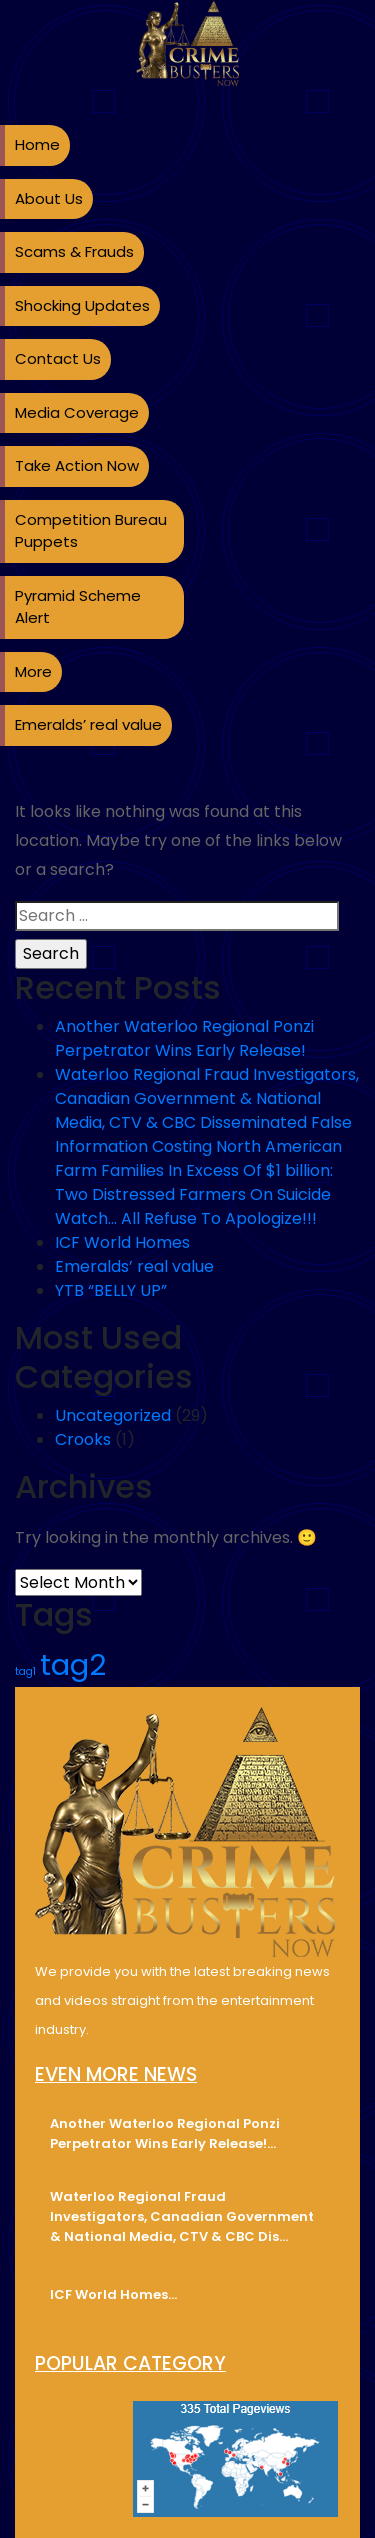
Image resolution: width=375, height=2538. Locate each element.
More (33, 671)
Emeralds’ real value (88, 724)
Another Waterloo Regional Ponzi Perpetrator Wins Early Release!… (165, 2133)
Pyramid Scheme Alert (78, 607)
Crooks (83, 1439)
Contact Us (58, 358)
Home (37, 144)
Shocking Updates (82, 305)
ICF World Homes (122, 1242)
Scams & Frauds (74, 251)
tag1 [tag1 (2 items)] (25, 1671)
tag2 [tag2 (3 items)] (73, 1664)
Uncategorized (113, 1415)
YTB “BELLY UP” (111, 1290)
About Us (49, 198)
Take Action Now (77, 465)
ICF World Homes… (113, 2294)
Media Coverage (77, 412)
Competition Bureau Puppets (91, 531)
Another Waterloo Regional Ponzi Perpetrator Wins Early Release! (184, 1038)
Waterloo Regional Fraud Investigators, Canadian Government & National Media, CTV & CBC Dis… (182, 2216)
